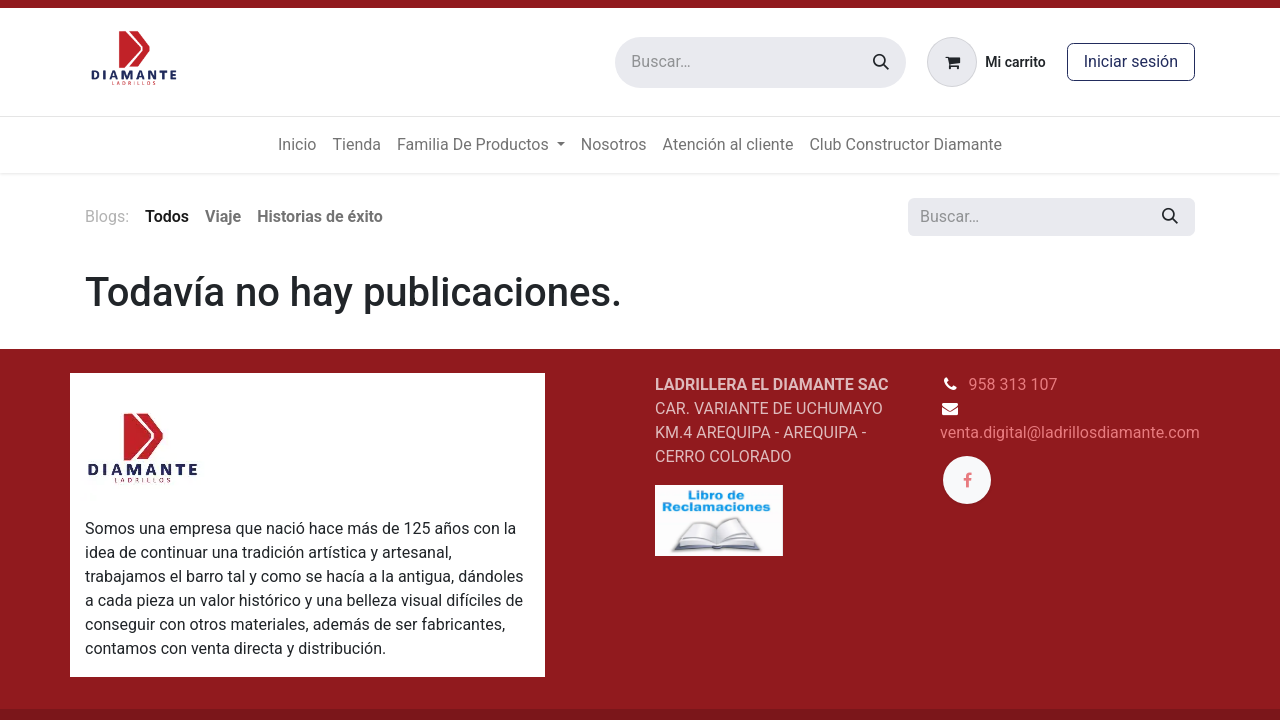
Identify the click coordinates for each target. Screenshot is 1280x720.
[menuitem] (297, 145)
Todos (167, 216)
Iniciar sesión (1131, 61)
